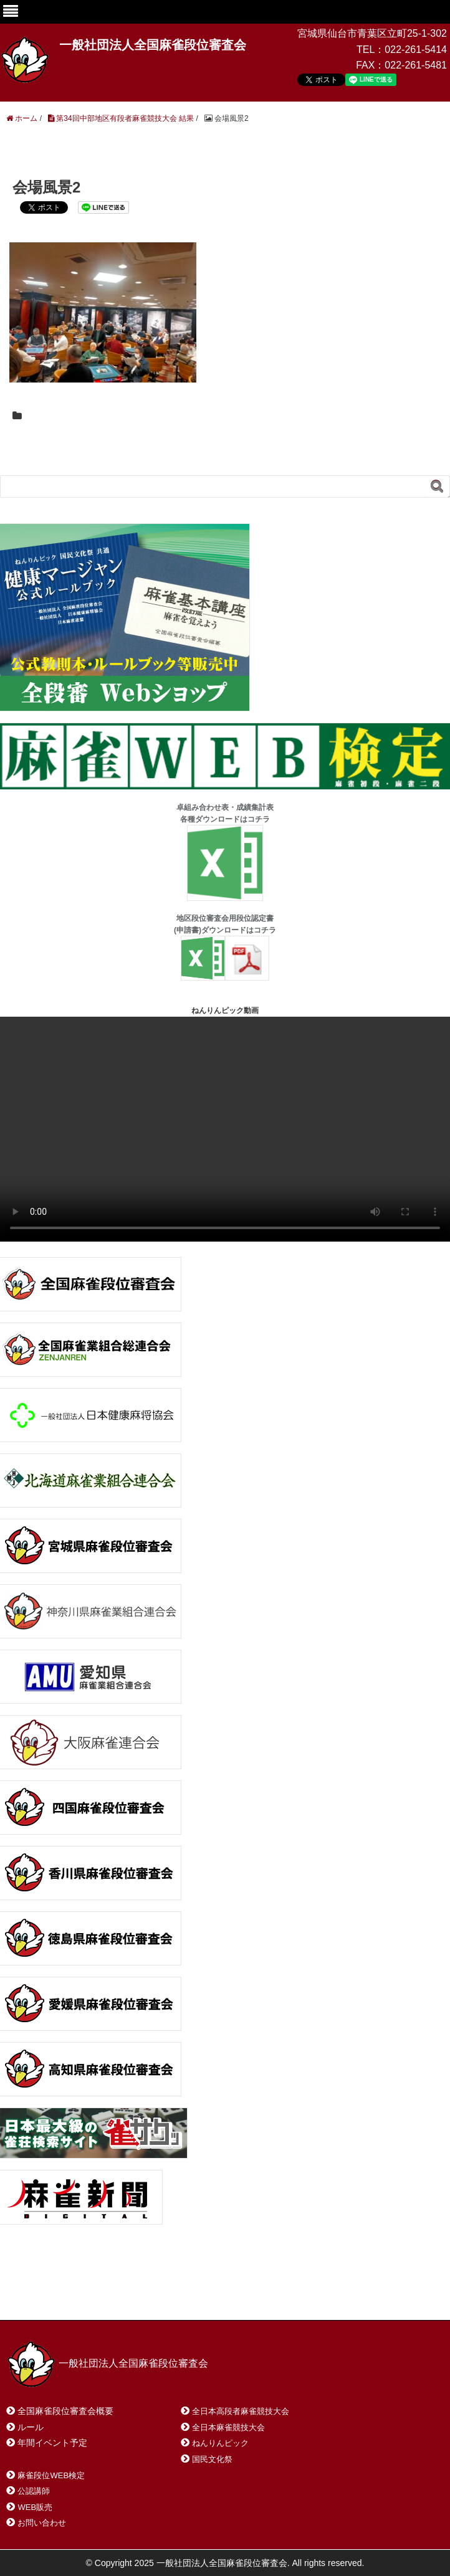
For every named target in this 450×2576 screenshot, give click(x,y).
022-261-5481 (416, 65)
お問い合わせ (105, 2294)
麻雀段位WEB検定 (51, 2475)
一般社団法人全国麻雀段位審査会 (152, 45)
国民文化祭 (212, 2459)
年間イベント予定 (52, 2443)
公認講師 (33, 2491)
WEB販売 (34, 2507)
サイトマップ (186, 2294)
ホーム (36, 2294)
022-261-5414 (416, 49)
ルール (30, 2427)
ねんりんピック (220, 2443)
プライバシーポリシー (284, 2294)
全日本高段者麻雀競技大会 (240, 2411)
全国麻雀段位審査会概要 (65, 2411)
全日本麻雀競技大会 (228, 2427)
